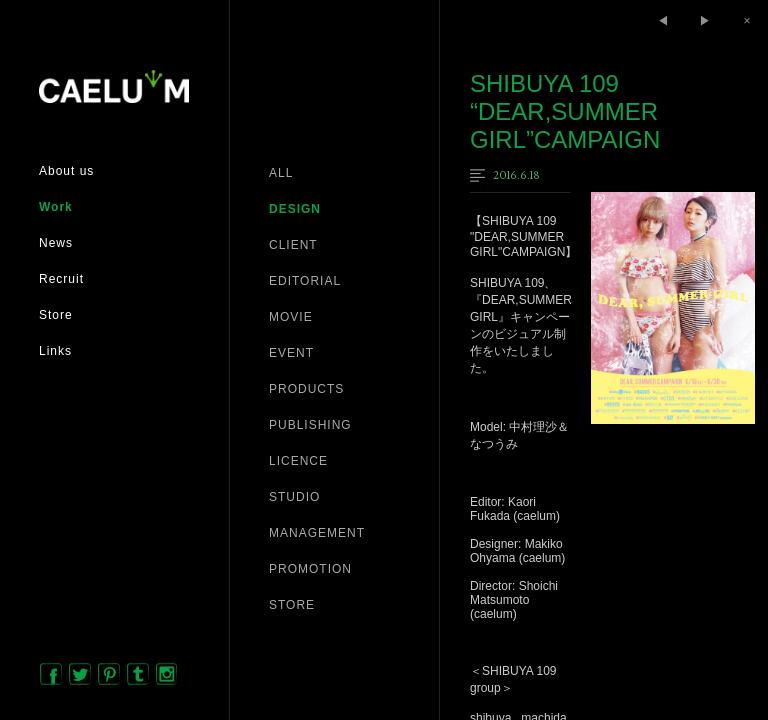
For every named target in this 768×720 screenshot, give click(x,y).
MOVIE (291, 317)
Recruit (61, 279)
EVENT (291, 353)
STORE (292, 605)
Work (56, 207)
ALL (281, 173)
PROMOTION (310, 569)
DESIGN (295, 209)
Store (56, 315)
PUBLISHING (310, 425)
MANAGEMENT (317, 533)
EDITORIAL (305, 281)
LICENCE (298, 461)
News (56, 243)
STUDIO (294, 497)
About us (66, 171)
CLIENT (293, 245)
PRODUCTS (306, 389)
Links (55, 351)
